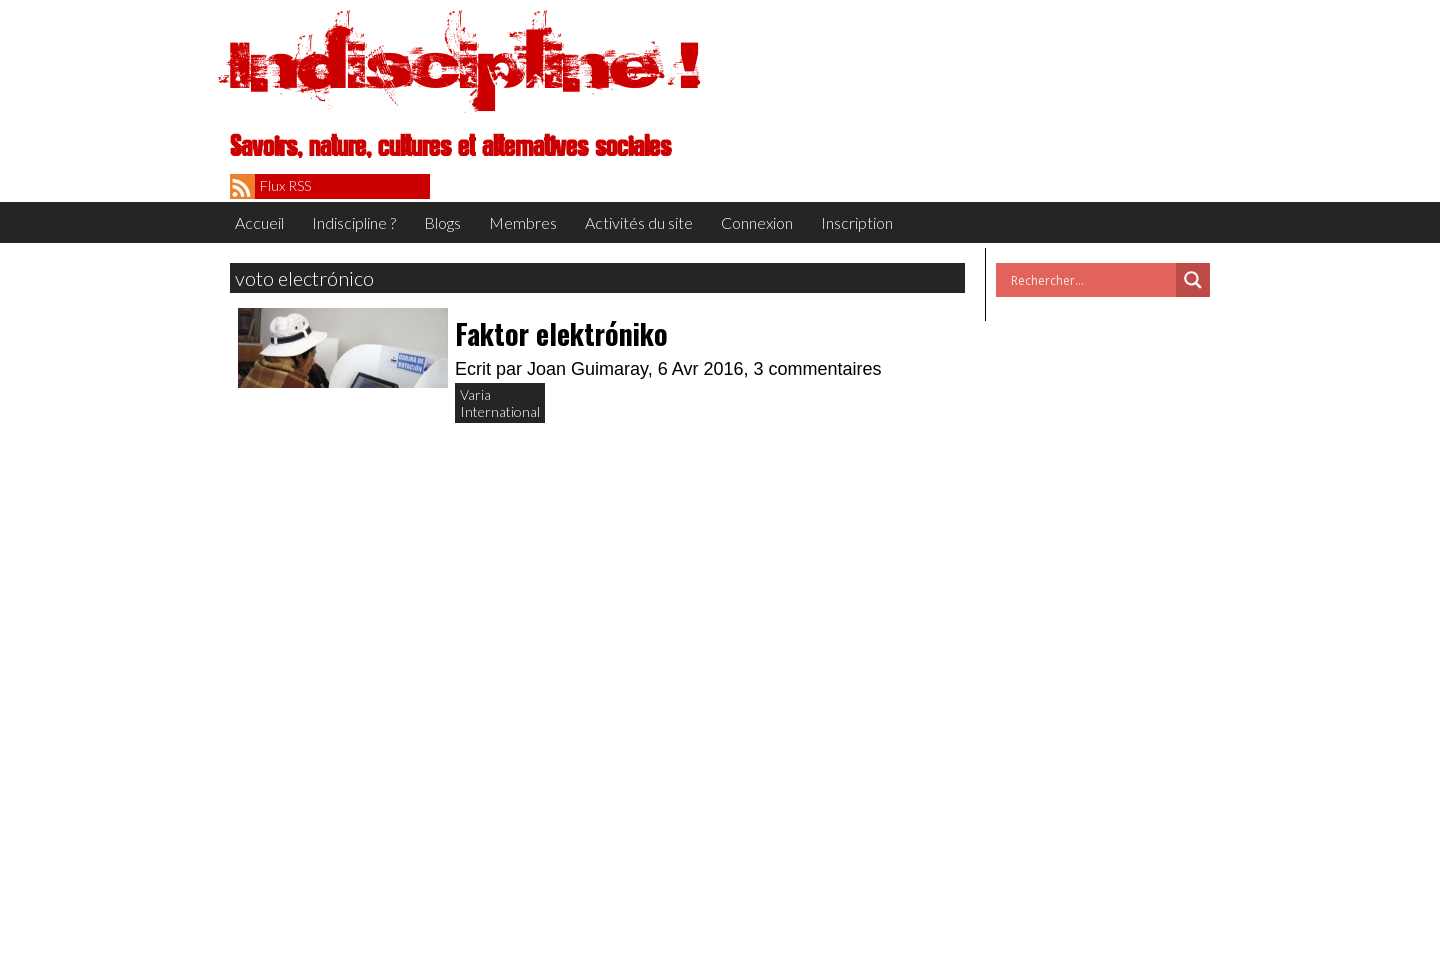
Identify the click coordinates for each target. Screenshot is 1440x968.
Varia (475, 394)
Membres (523, 222)
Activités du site (639, 222)
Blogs (442, 222)
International (500, 411)
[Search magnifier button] (1193, 280)
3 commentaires (818, 369)
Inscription (857, 222)
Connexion (757, 222)
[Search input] (1091, 280)
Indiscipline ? (354, 222)
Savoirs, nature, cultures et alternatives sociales (450, 147)
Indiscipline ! (465, 65)
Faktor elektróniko (561, 333)
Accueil (259, 222)
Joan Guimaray (587, 369)
